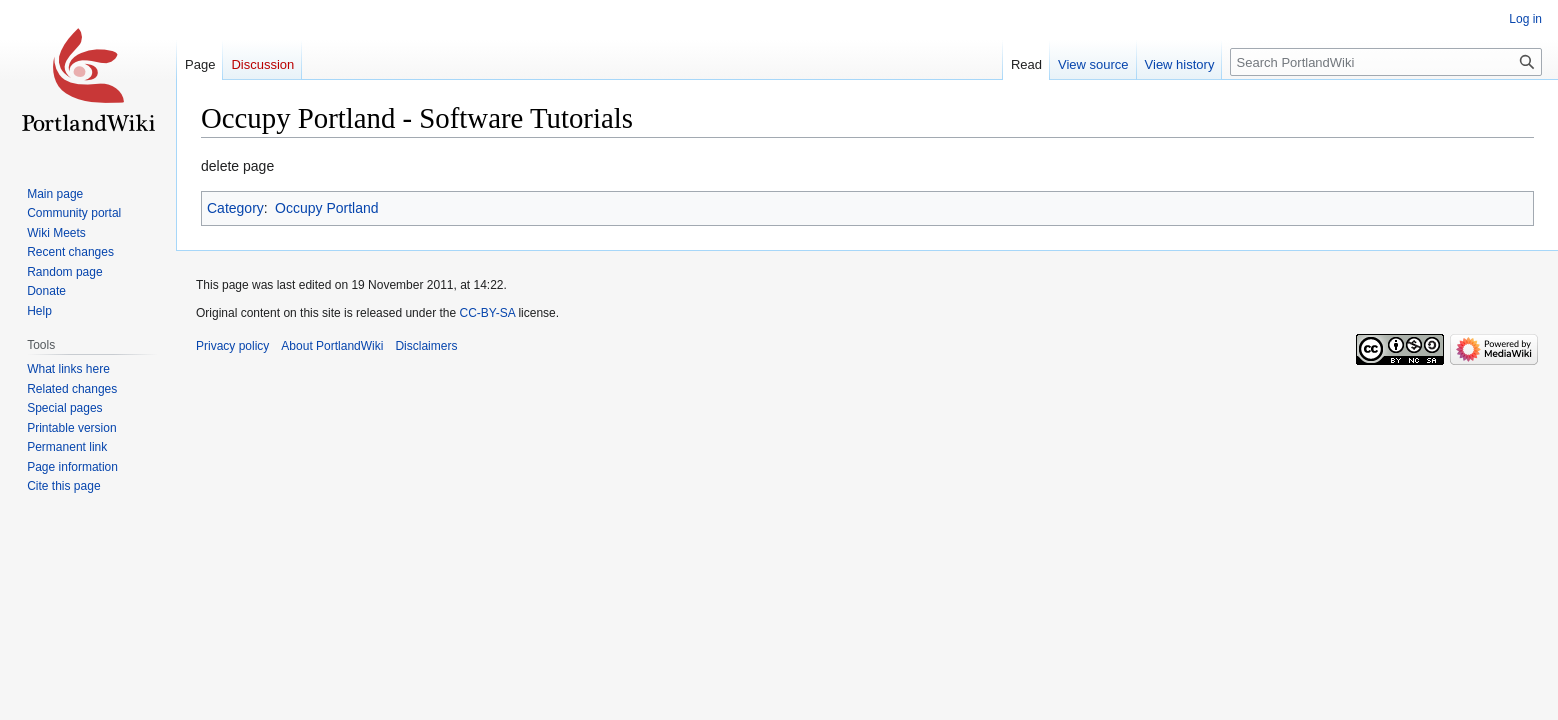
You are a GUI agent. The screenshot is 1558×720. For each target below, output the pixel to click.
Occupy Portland (327, 208)
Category (235, 208)
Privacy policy (232, 346)
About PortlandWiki (332, 346)
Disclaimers (426, 346)
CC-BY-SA (487, 313)
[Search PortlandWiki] (1386, 62)
